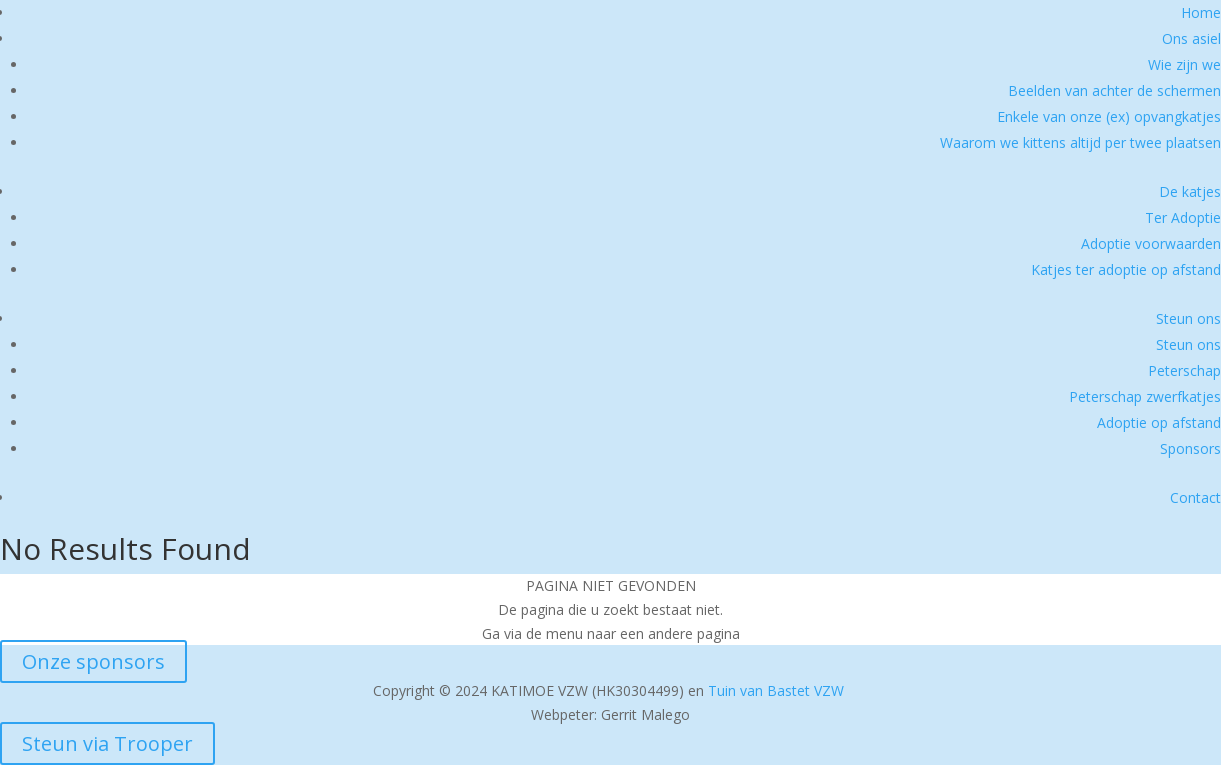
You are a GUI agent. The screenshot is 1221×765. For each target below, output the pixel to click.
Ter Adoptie (1183, 217)
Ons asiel (1191, 38)
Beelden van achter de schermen (1114, 90)
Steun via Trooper (107, 743)
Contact (1195, 497)
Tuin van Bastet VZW (776, 690)
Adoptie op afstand (1159, 422)
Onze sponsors (93, 661)
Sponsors (1190, 448)
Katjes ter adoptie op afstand (1126, 269)
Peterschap (1184, 370)
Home (1201, 12)
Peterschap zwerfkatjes (1145, 396)
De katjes (1190, 191)
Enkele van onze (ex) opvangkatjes (1109, 116)
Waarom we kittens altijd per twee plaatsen (1080, 142)
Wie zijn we (1184, 64)
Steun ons (1188, 318)
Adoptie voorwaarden (1151, 243)
